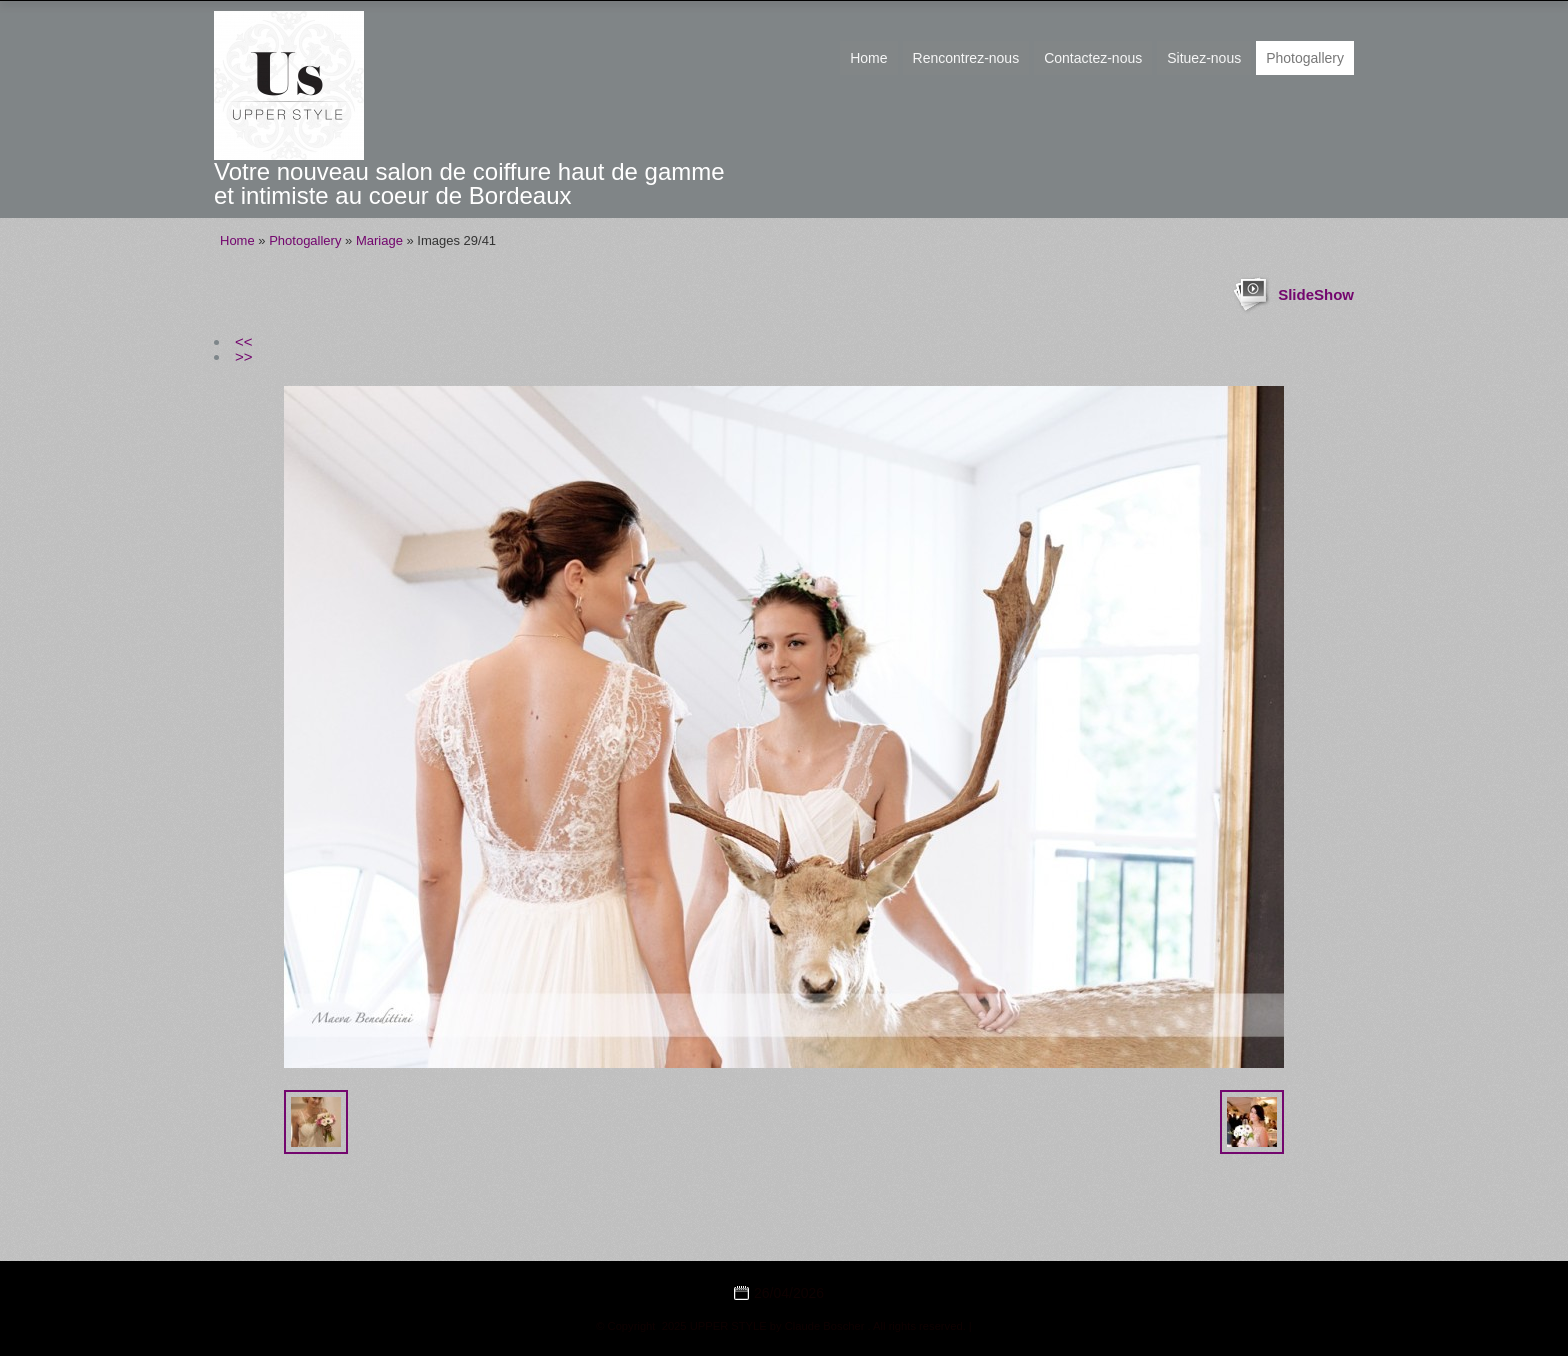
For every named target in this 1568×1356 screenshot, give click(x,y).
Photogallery (1305, 58)
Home (868, 58)
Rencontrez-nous (966, 58)
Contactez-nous (1093, 58)
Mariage (379, 240)
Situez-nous (1204, 58)
